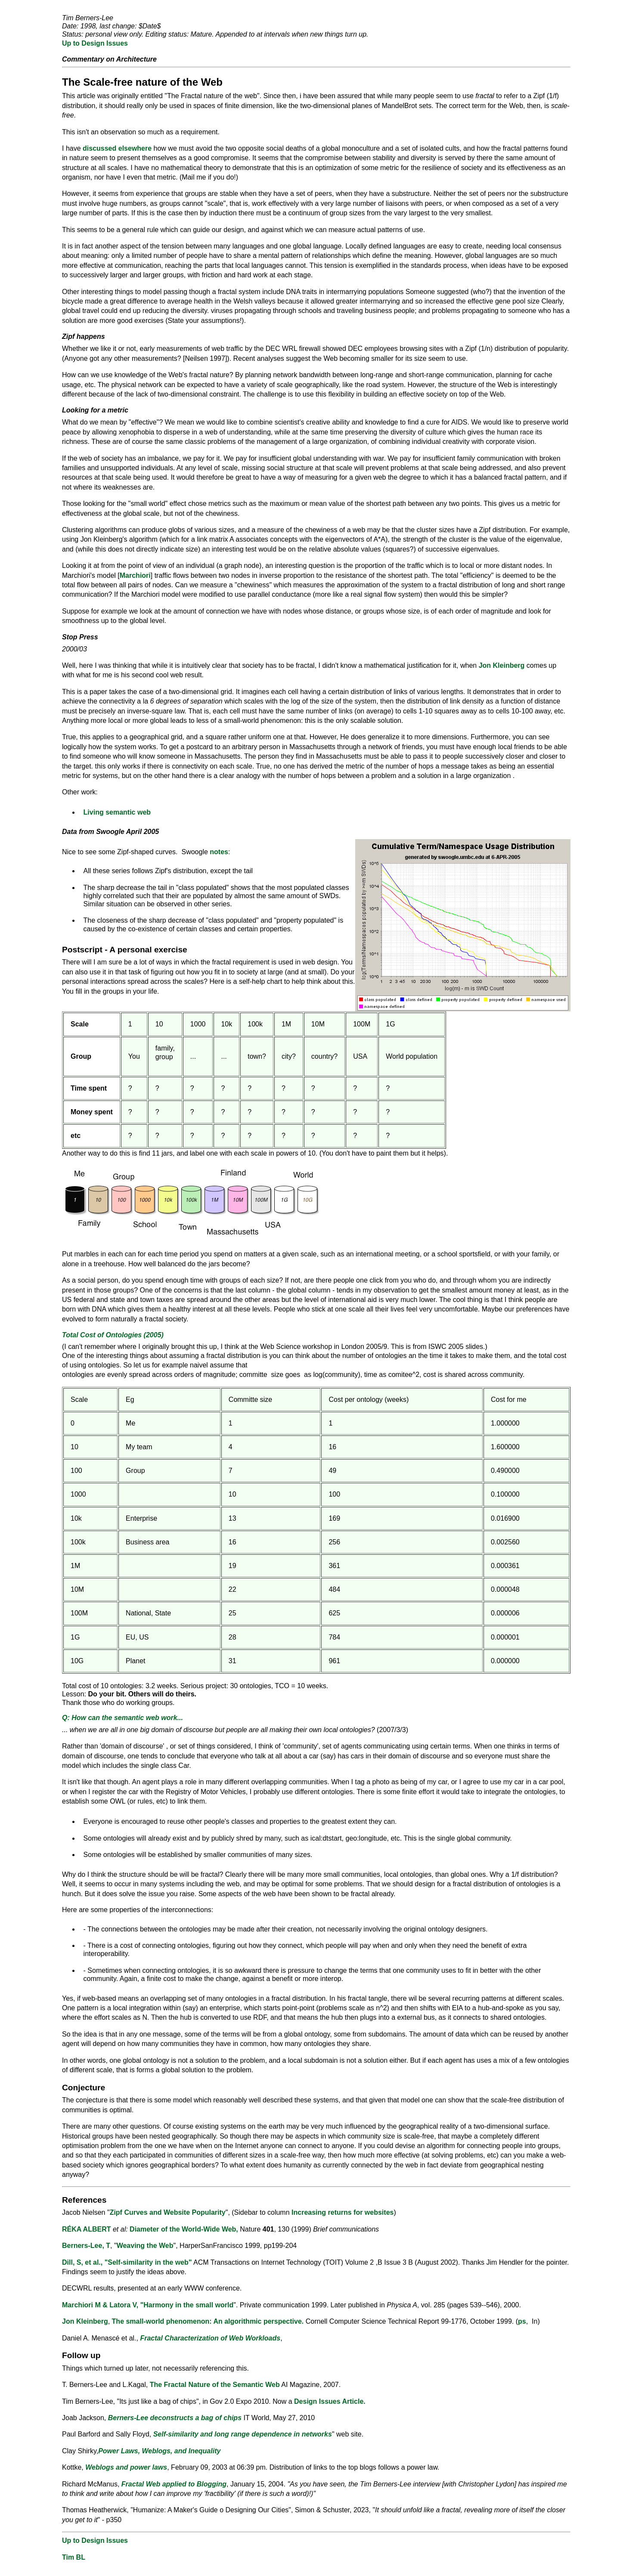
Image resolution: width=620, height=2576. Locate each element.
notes (219, 852)
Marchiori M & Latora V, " (102, 2305)
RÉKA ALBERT (86, 2229)
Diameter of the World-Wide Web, (184, 2229)
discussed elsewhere (117, 148)
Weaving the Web (145, 2245)
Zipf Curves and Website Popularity (168, 2212)
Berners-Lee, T (86, 2245)
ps (522, 2321)
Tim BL (73, 2557)
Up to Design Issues (95, 43)
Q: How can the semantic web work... (122, 1717)
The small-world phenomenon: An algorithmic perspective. (208, 2321)
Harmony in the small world (188, 2305)
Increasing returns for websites (342, 2212)
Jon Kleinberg (502, 665)
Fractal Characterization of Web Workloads (210, 2338)
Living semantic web (117, 812)
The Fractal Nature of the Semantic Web (215, 2384)
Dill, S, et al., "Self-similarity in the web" (127, 2262)
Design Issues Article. (330, 2401)
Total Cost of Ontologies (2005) (113, 1335)
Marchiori (135, 575)
